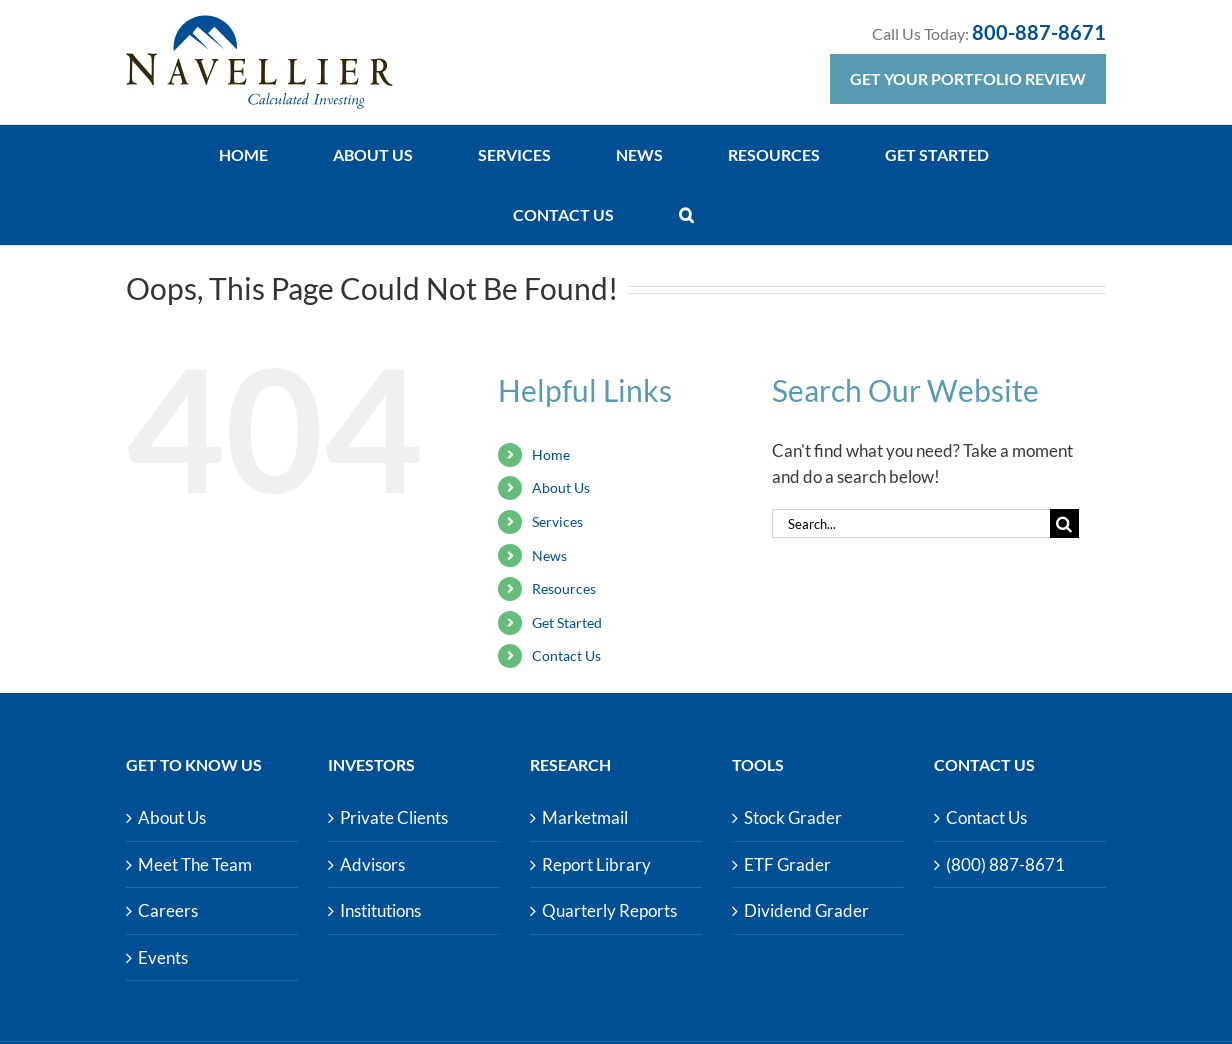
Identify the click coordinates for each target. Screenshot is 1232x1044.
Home (551, 454)
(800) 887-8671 (1005, 864)
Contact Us (566, 655)
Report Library (596, 864)
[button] (686, 215)
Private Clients (394, 817)
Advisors (372, 864)
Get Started (567, 622)
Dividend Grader (806, 910)
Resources (564, 588)
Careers (168, 910)
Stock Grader (793, 817)
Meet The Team (195, 864)
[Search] (1064, 523)
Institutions (380, 910)
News (549, 555)
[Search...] (911, 523)
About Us (561, 487)
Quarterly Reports (609, 910)
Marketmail (585, 817)
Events (163, 957)
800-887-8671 (1039, 32)
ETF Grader (787, 864)
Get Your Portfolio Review (968, 78)
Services (557, 521)
